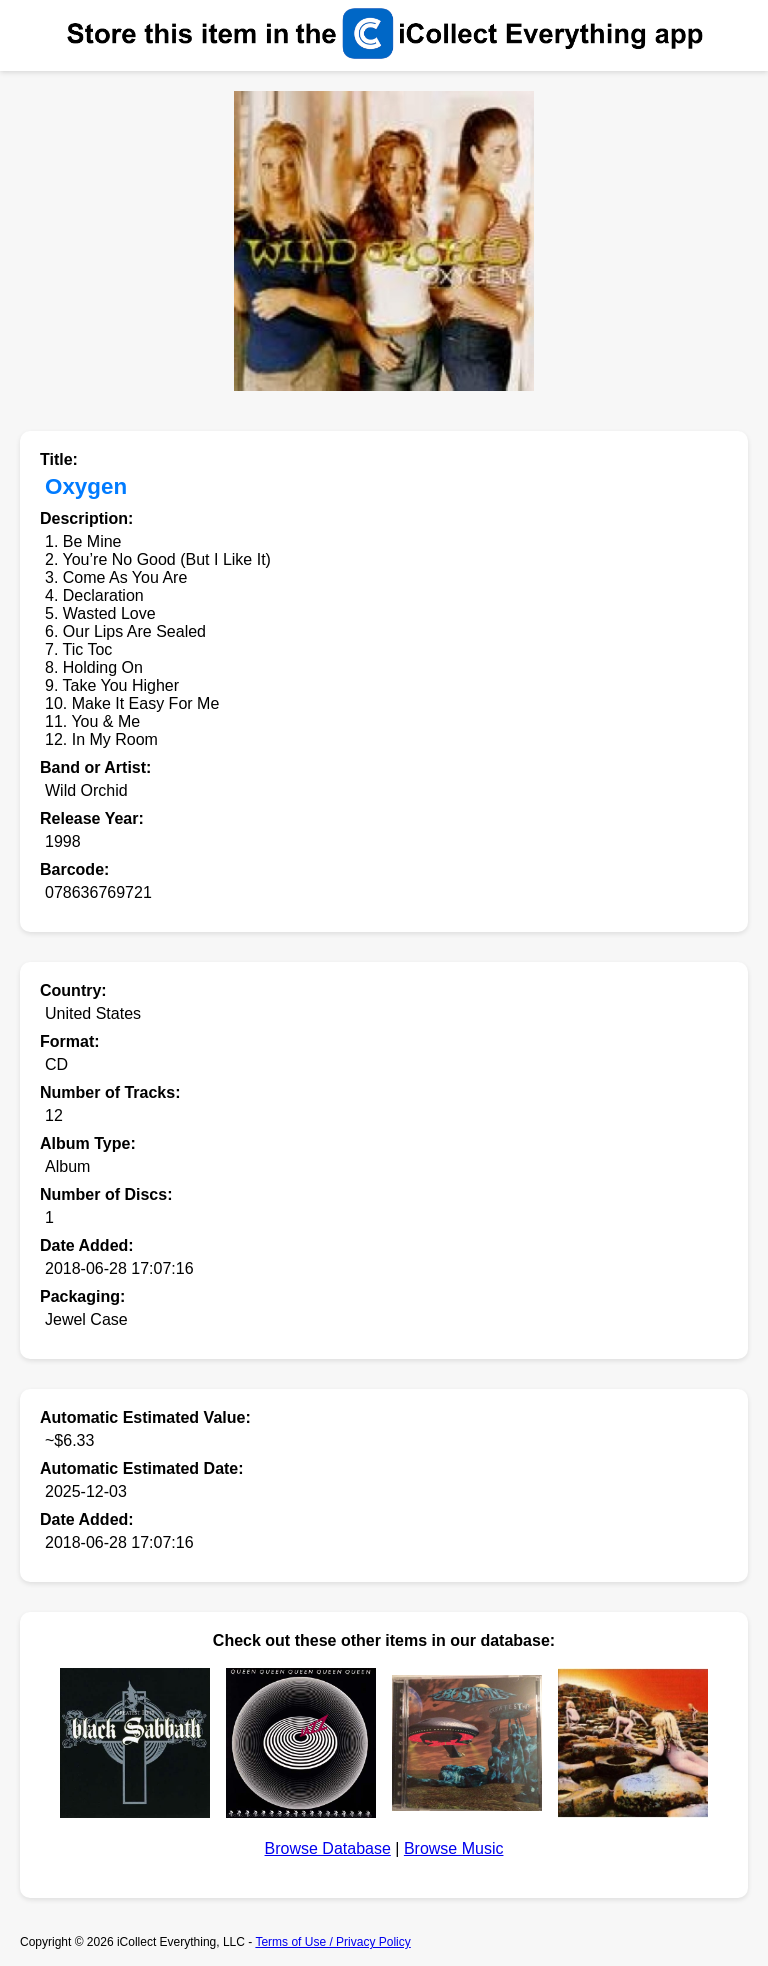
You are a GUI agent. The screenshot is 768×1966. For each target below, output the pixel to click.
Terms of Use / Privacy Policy (332, 1942)
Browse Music (454, 1848)
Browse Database (328, 1848)
